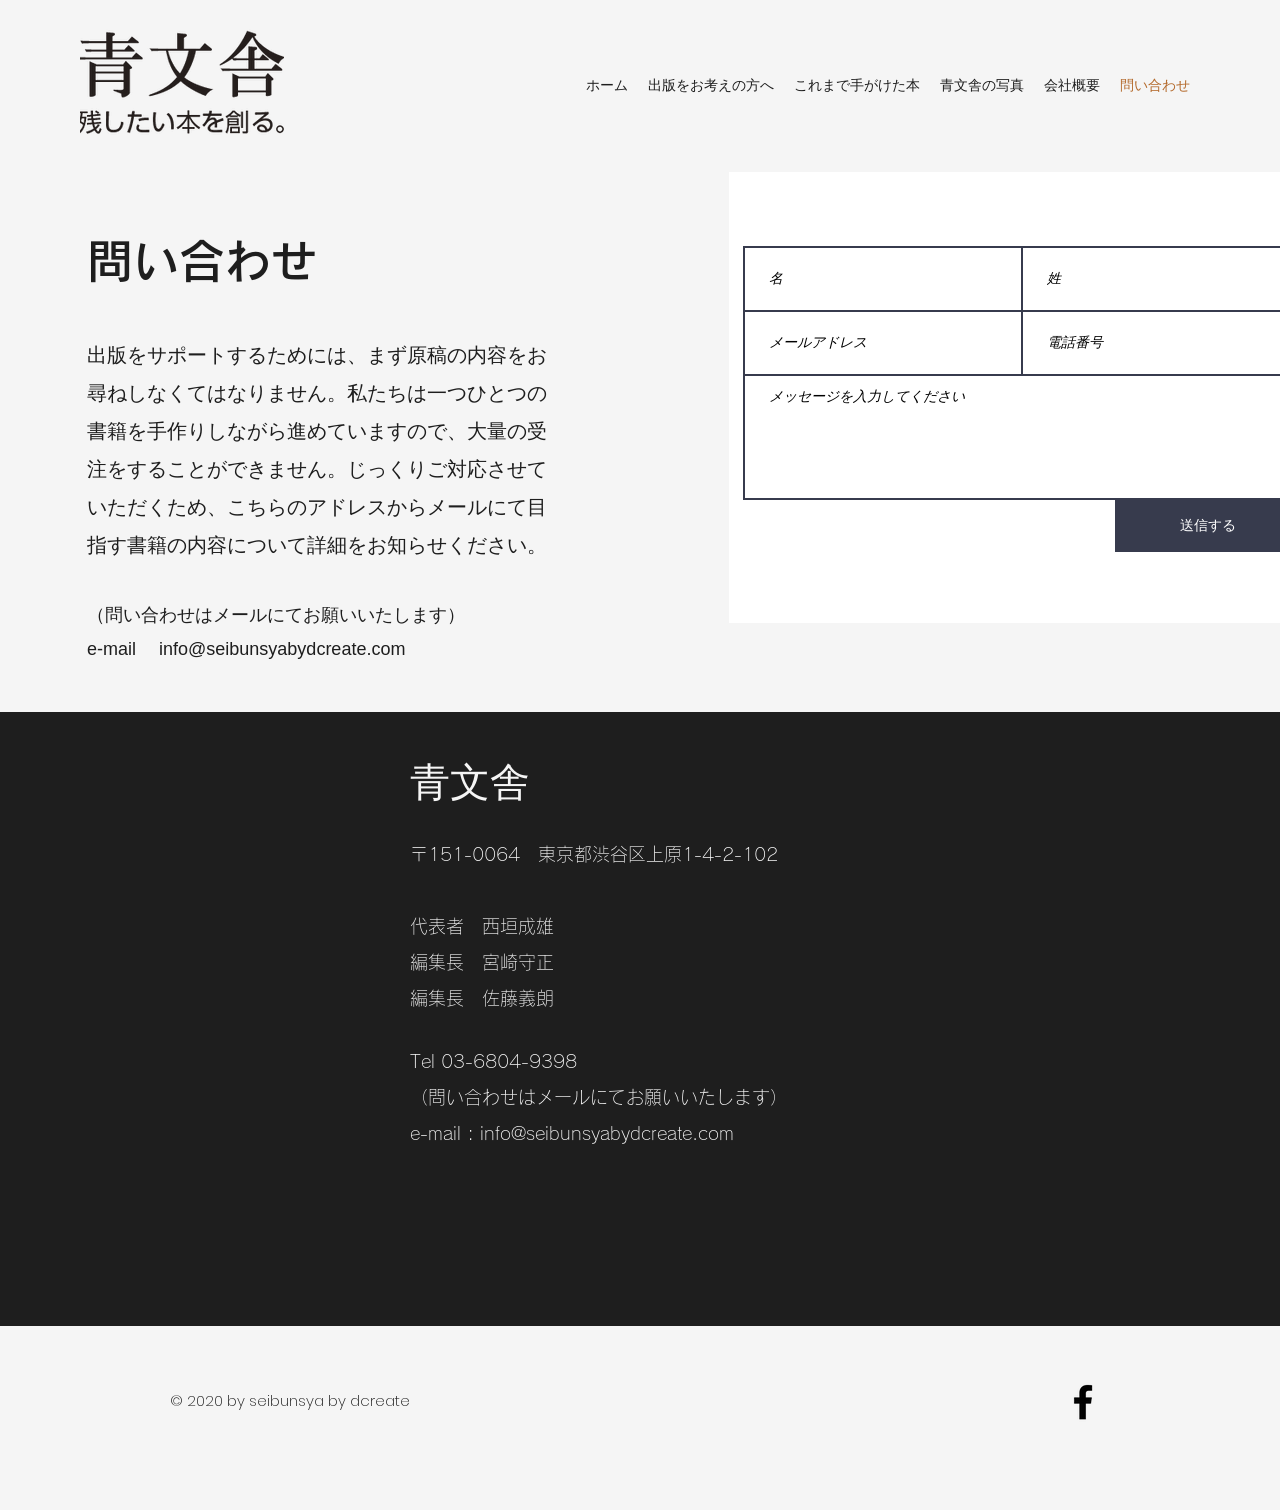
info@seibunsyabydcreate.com (607, 1133)
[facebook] (1083, 1402)
